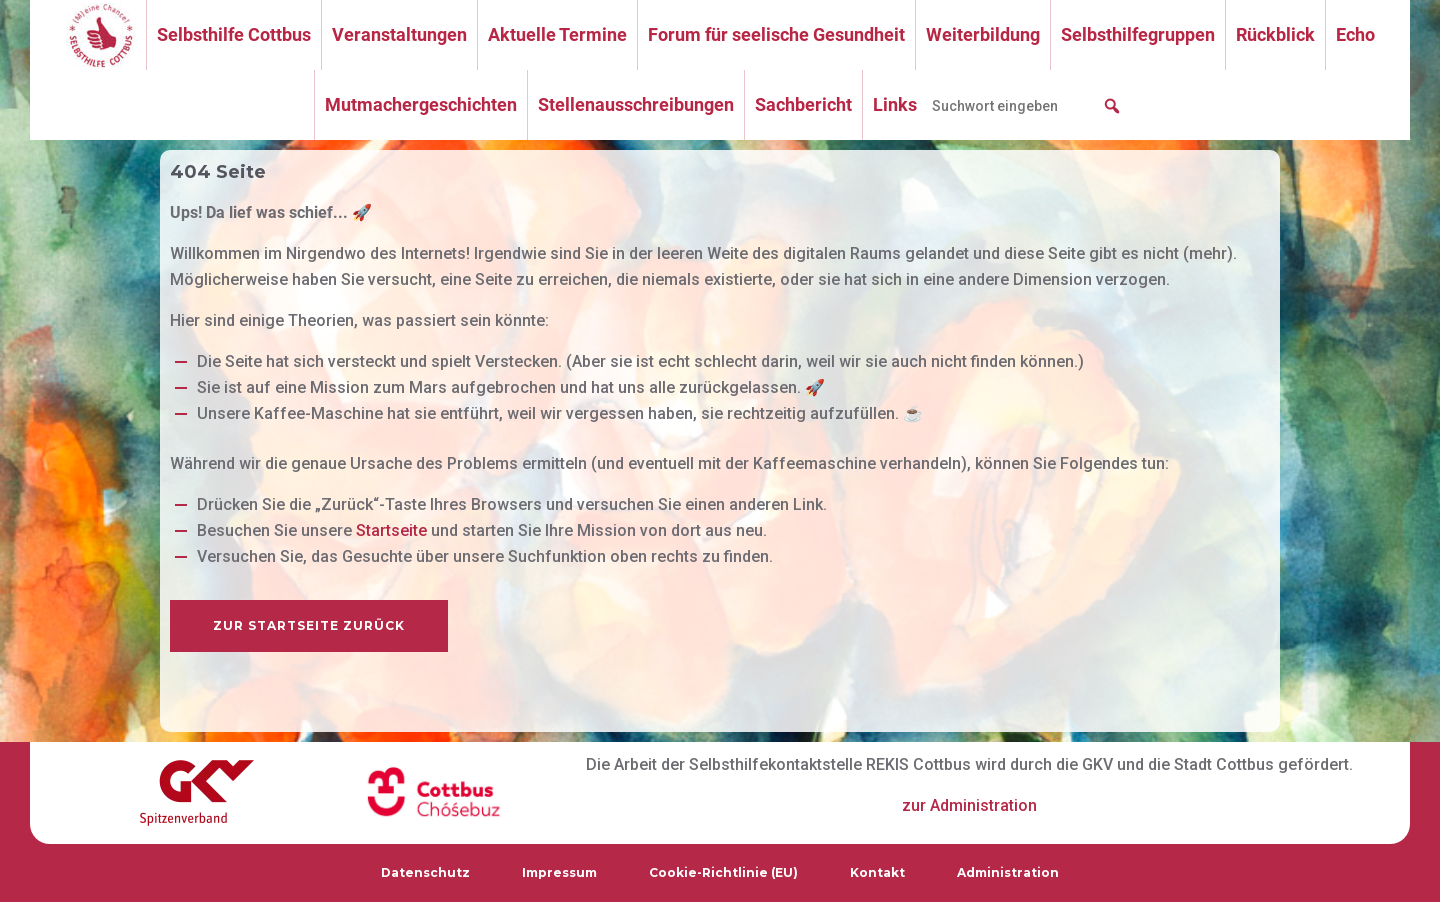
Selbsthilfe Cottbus (234, 34)
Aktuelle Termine (557, 34)
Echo (1355, 34)
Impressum (559, 872)
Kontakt (877, 872)
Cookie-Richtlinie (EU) (723, 872)
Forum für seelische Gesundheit (776, 34)
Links (895, 104)
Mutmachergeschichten (421, 104)
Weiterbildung (983, 34)
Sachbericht (803, 104)
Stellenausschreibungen (636, 104)
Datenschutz (425, 872)
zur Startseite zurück (309, 625)
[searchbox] (1027, 106)
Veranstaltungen (399, 34)
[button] (1112, 106)
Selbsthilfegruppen (1138, 34)
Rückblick (1275, 34)
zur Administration (969, 805)
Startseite (391, 530)
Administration (1008, 872)
